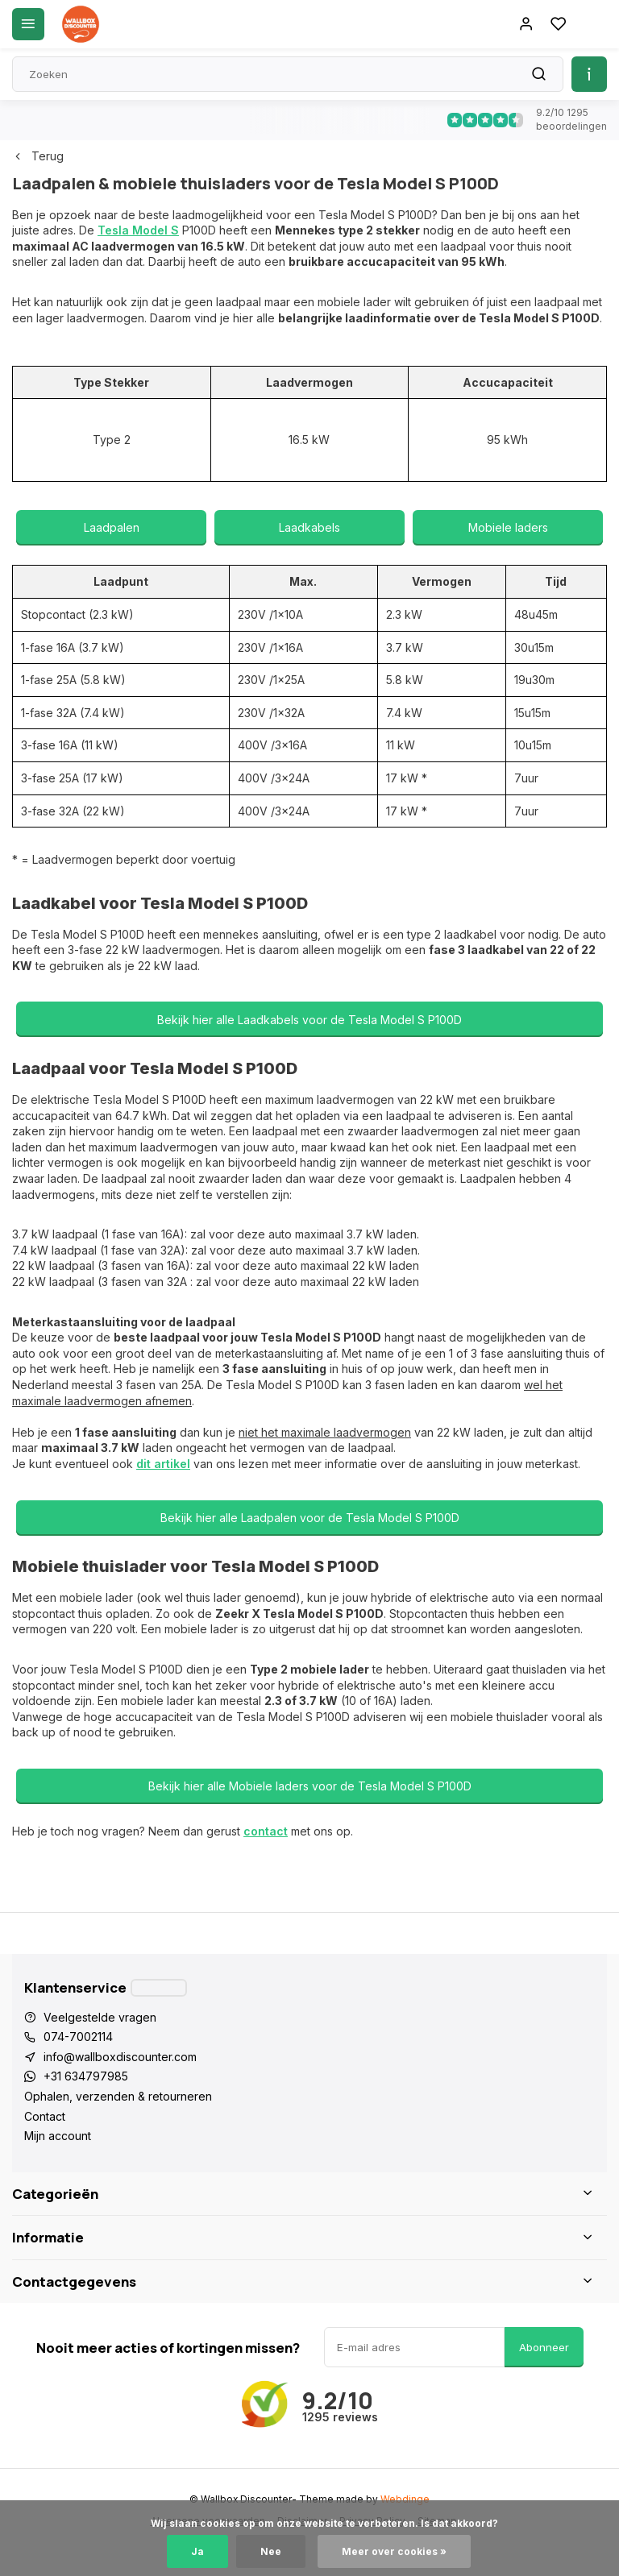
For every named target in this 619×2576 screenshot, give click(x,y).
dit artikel (163, 1464)
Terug (38, 156)
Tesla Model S (138, 230)
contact (265, 1831)
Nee (270, 2551)
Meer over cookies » (394, 2551)
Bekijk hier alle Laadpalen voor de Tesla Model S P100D (309, 1517)
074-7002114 (78, 2036)
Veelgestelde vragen (100, 2017)
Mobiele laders (508, 527)
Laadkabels (309, 527)
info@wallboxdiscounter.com (120, 2057)
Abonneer (544, 2347)
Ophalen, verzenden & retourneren (118, 2096)
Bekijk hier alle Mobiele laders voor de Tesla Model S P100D (310, 1786)
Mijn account (57, 2136)
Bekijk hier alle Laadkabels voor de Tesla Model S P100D (309, 1020)
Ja (197, 2551)
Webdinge (405, 2499)
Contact (44, 2116)
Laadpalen (111, 527)
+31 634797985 (86, 2076)
